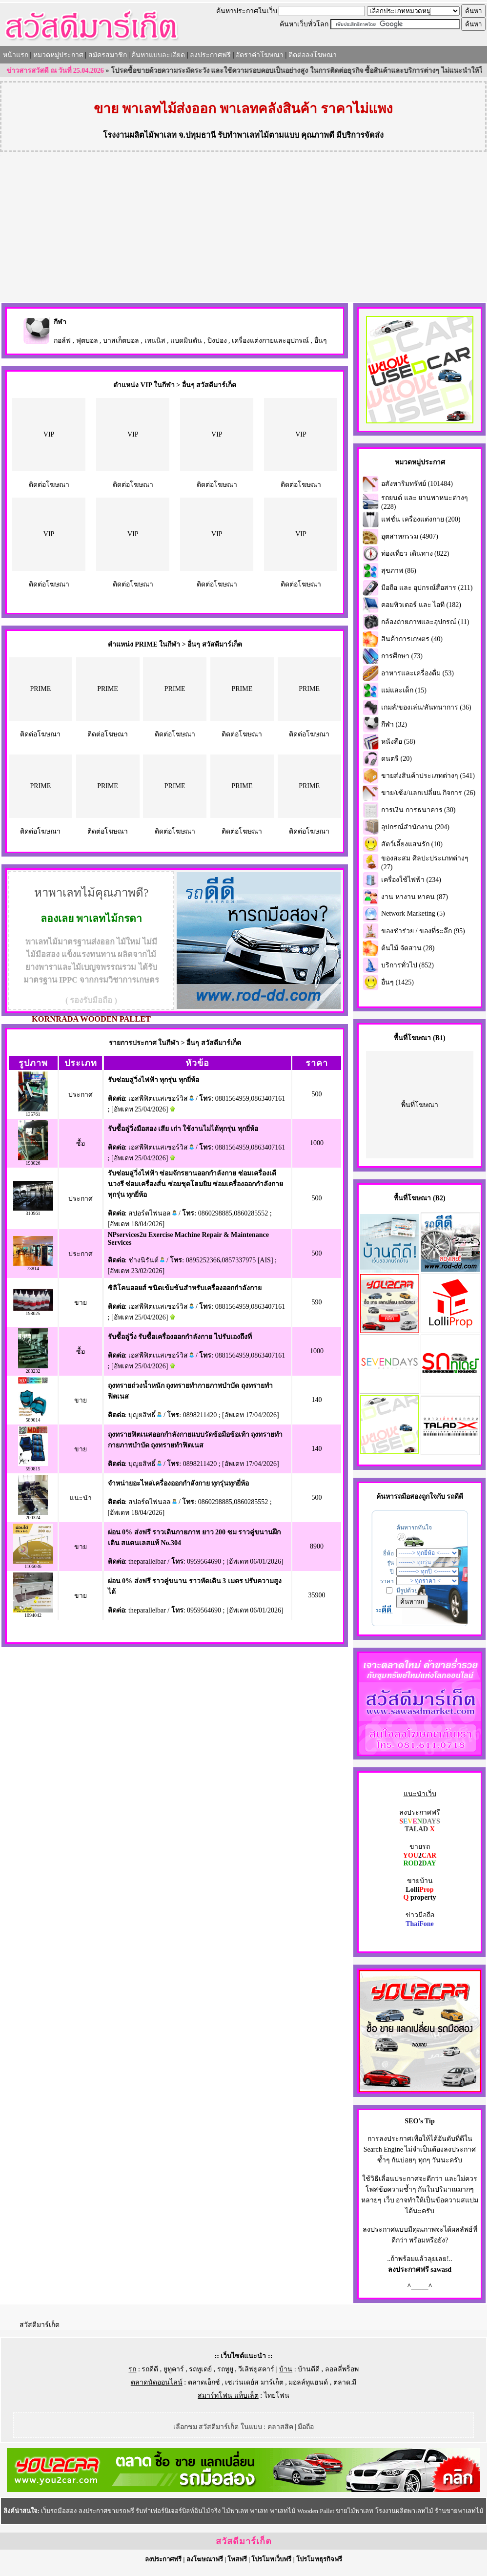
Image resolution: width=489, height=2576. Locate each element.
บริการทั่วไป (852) (407, 965)
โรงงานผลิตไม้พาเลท (140, 135)
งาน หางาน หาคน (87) (414, 897)
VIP (49, 434)
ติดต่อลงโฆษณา (312, 55)
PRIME (40, 688)
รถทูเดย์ (200, 2369)
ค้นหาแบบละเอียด (158, 55)
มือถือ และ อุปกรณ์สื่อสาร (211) (426, 587)
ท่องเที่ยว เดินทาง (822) (415, 553)
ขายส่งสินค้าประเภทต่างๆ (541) (428, 775)
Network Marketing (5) (413, 913)
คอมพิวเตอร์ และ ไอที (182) (421, 604)
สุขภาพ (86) (398, 570)
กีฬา (60, 322)
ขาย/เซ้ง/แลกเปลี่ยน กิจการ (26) (428, 792)
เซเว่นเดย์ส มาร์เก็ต (254, 2382)
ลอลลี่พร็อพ (342, 2369)
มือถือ (306, 2426)
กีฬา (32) (394, 724)
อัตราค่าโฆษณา (260, 55)
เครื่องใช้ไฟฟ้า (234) (411, 879)
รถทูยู (225, 2369)
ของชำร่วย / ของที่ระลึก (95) (423, 931)
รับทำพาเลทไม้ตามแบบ (258, 135)
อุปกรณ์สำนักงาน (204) (415, 827)
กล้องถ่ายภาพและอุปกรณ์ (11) (425, 622)
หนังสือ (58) (398, 741)
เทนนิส (154, 340)
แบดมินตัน (186, 340)
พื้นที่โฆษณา (419, 1105)
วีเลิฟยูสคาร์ (256, 2369)
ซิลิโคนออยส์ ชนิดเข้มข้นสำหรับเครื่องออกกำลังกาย (185, 1288)
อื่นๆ (320, 340)
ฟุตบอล (87, 340)
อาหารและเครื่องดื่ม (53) (417, 673)
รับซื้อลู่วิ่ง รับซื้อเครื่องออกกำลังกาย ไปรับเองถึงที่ (180, 1336)
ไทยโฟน (276, 2395)
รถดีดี (150, 2369)
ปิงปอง (217, 340)
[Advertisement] (243, 228)
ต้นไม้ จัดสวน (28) (407, 948)
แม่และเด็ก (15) (404, 690)
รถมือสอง (408, 1496)
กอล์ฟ (62, 340)
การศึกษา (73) (402, 656)
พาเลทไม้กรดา (109, 918)
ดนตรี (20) (396, 758)
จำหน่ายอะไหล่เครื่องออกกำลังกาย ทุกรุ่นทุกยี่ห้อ (178, 1483)
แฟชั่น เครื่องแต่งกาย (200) (420, 519)
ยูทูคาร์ (173, 2369)
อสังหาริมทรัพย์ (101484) (417, 483)
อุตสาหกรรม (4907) (409, 536)
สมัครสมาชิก (107, 55)
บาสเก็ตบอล (121, 340)
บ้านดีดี (309, 2369)
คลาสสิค (280, 2426)
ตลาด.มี (345, 2382)
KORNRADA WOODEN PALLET (91, 1019)
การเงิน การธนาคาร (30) (418, 810)
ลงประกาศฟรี (210, 55)
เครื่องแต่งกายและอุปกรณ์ (270, 340)
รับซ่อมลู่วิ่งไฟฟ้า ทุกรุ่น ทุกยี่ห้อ (153, 1080)
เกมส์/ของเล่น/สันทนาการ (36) (426, 707)
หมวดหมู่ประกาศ (58, 55)
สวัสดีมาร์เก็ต (40, 2324)
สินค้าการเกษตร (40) (412, 639)
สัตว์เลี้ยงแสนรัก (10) (412, 844)
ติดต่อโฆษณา (49, 484)
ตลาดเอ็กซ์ (204, 2382)
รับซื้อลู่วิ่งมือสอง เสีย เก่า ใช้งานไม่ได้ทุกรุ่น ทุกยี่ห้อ (183, 1128)
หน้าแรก (15, 55)
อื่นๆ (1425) (397, 982)
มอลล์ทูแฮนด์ (308, 2382)
